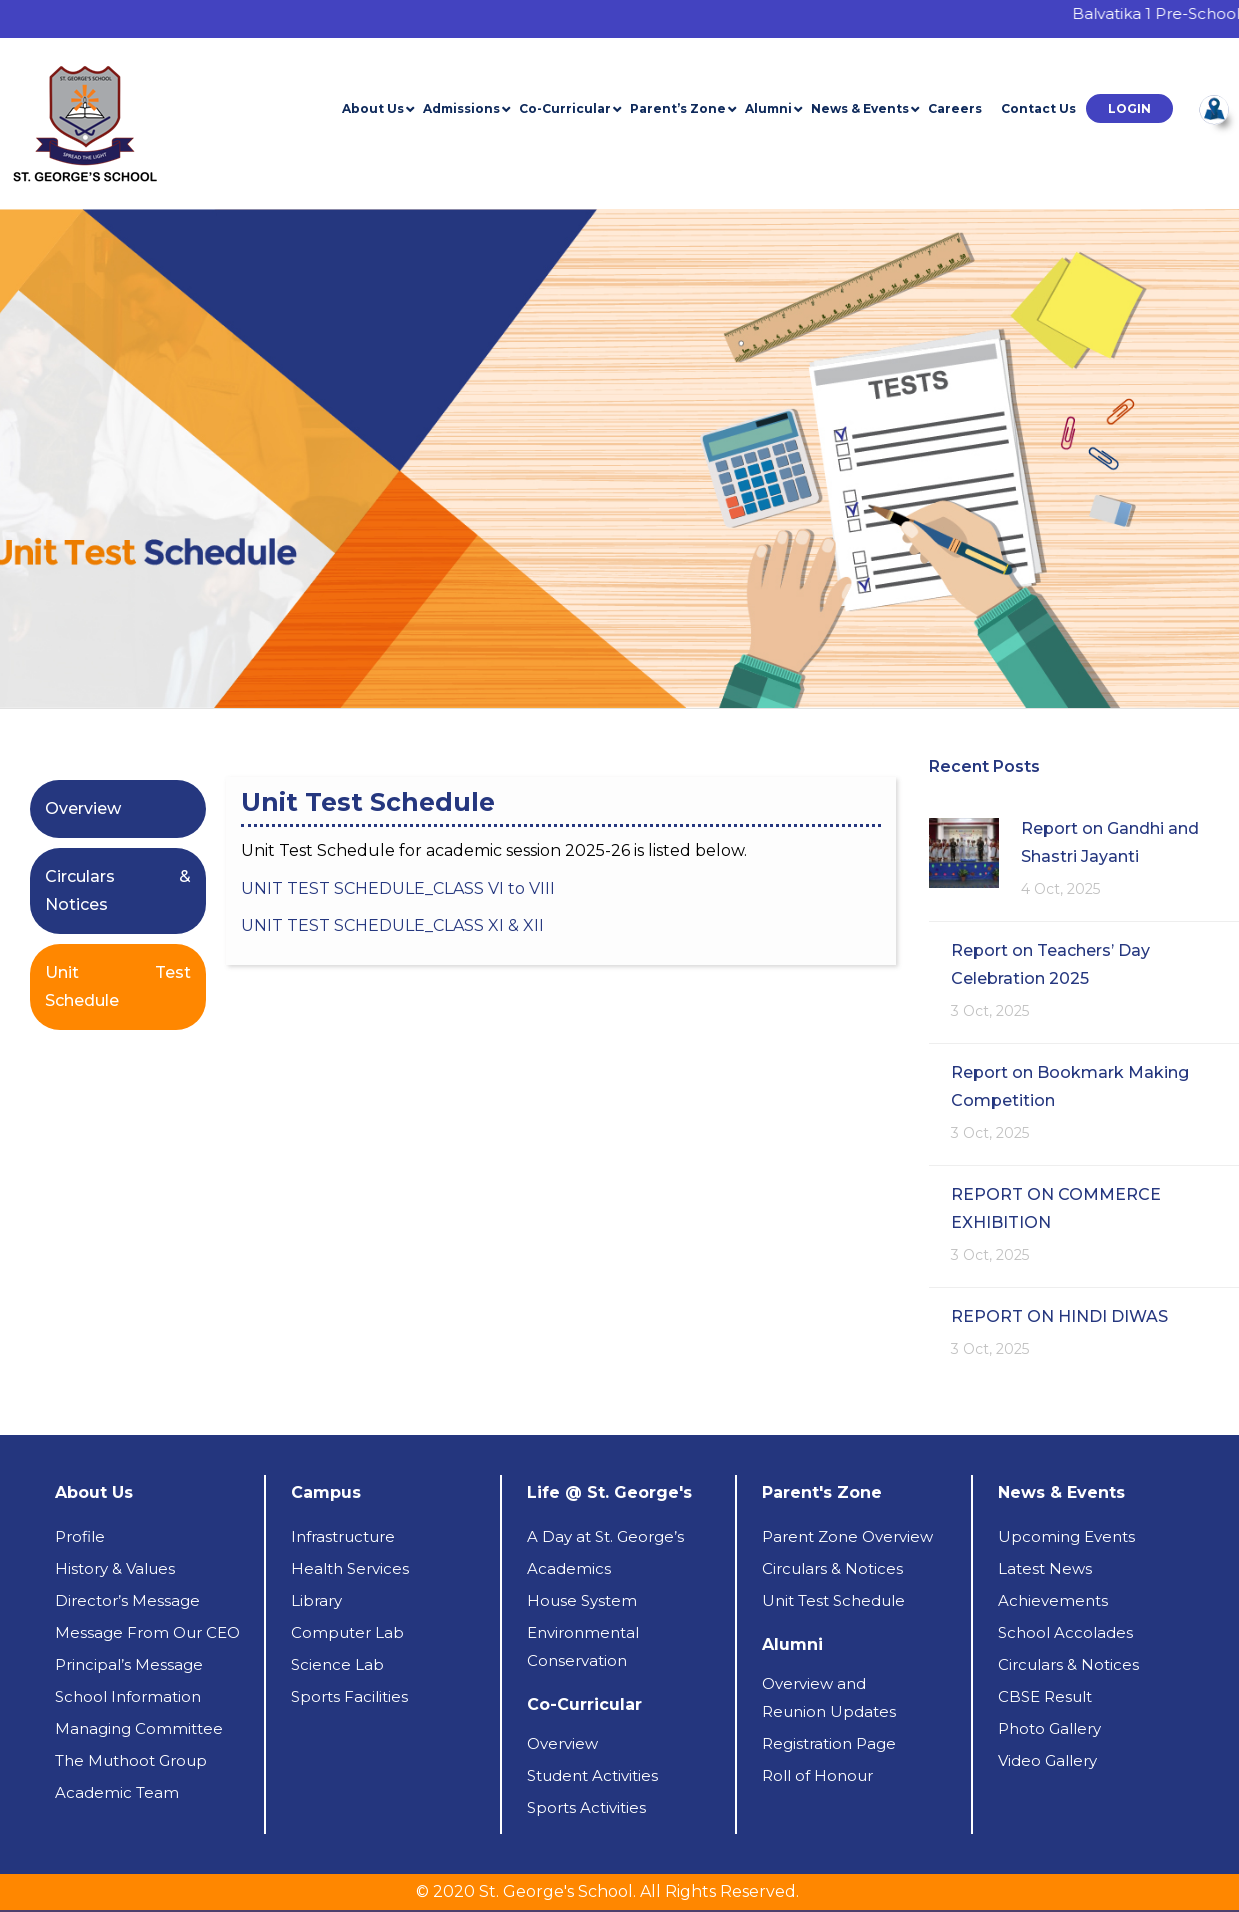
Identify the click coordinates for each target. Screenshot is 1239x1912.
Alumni (768, 108)
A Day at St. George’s (605, 1536)
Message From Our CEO (147, 1632)
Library (316, 1600)
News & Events (860, 108)
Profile (80, 1536)
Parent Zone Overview (847, 1536)
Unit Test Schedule (833, 1600)
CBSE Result (1045, 1696)
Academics (569, 1568)
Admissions (461, 108)
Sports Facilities (349, 1696)
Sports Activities (586, 1807)
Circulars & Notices (832, 1568)
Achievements (1053, 1600)
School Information (128, 1696)
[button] (1129, 108)
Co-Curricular (565, 108)
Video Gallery (1047, 1760)
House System (582, 1600)
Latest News (1045, 1568)
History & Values (115, 1568)
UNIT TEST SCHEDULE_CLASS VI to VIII (398, 888)
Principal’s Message (129, 1664)
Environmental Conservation (583, 1646)
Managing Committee (139, 1728)
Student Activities (592, 1775)
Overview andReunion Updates (829, 1697)
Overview (83, 808)
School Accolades (1065, 1632)
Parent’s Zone (678, 108)
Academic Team (117, 1792)
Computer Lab (347, 1632)
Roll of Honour (817, 1775)
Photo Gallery (1049, 1728)
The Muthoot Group (131, 1760)
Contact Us (1038, 108)
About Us (373, 108)
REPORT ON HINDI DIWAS (1059, 1316)
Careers (955, 108)
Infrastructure (343, 1536)
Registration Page (829, 1743)
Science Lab (337, 1664)
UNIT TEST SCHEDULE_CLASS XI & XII (394, 925)
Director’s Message (127, 1600)
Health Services (350, 1568)
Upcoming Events (1066, 1536)
